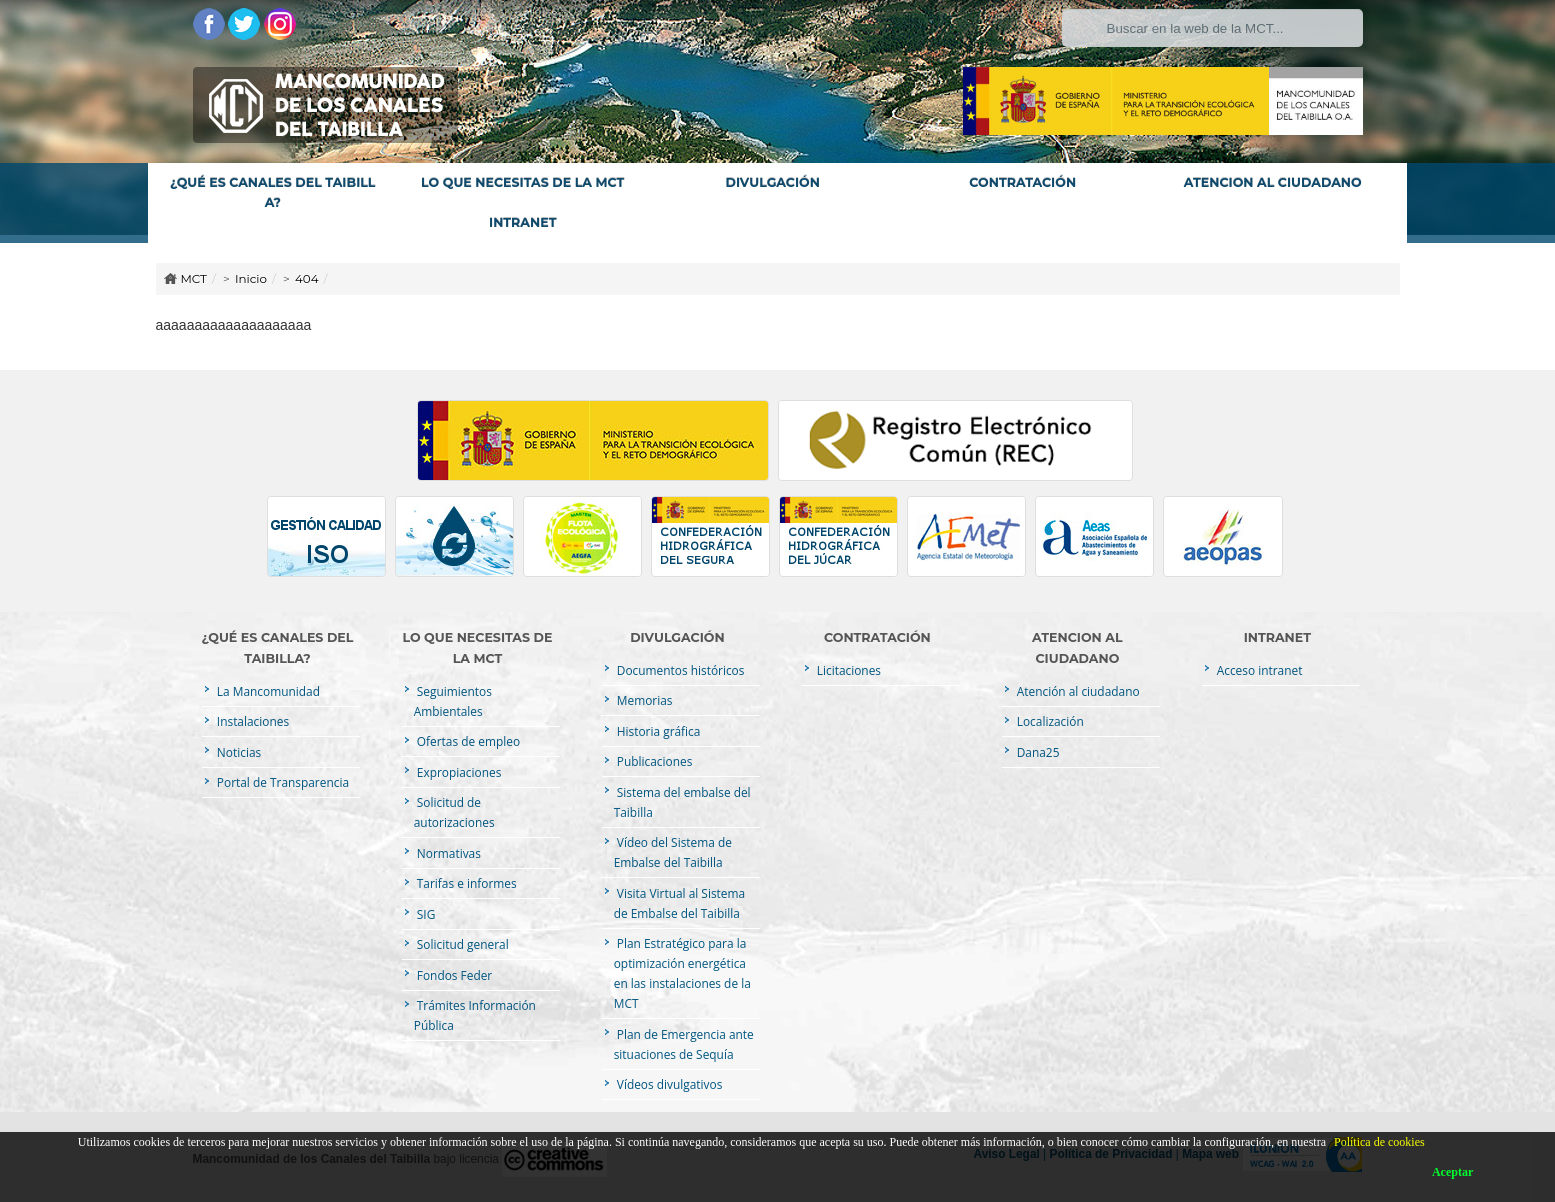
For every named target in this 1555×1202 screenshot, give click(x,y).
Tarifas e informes (465, 883)
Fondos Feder (453, 975)
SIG (425, 914)
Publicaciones (653, 761)
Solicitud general (461, 944)
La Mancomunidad (267, 691)
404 (307, 278)
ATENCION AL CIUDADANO (1273, 182)
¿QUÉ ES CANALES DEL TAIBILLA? (273, 192)
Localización (1049, 721)
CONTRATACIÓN (1022, 182)
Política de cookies (1379, 1142)
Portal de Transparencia (281, 782)
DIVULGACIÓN (773, 182)
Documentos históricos (679, 670)
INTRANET (522, 222)
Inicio (251, 278)
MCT (194, 278)
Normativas (447, 853)
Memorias (643, 700)
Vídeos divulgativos (668, 1084)
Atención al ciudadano (1077, 691)
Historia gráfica (657, 731)
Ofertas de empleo (467, 741)
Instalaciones (251, 721)
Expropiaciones (458, 772)
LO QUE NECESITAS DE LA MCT (522, 182)
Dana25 (1037, 752)
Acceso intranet (1258, 670)
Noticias (237, 752)
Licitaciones (847, 670)
